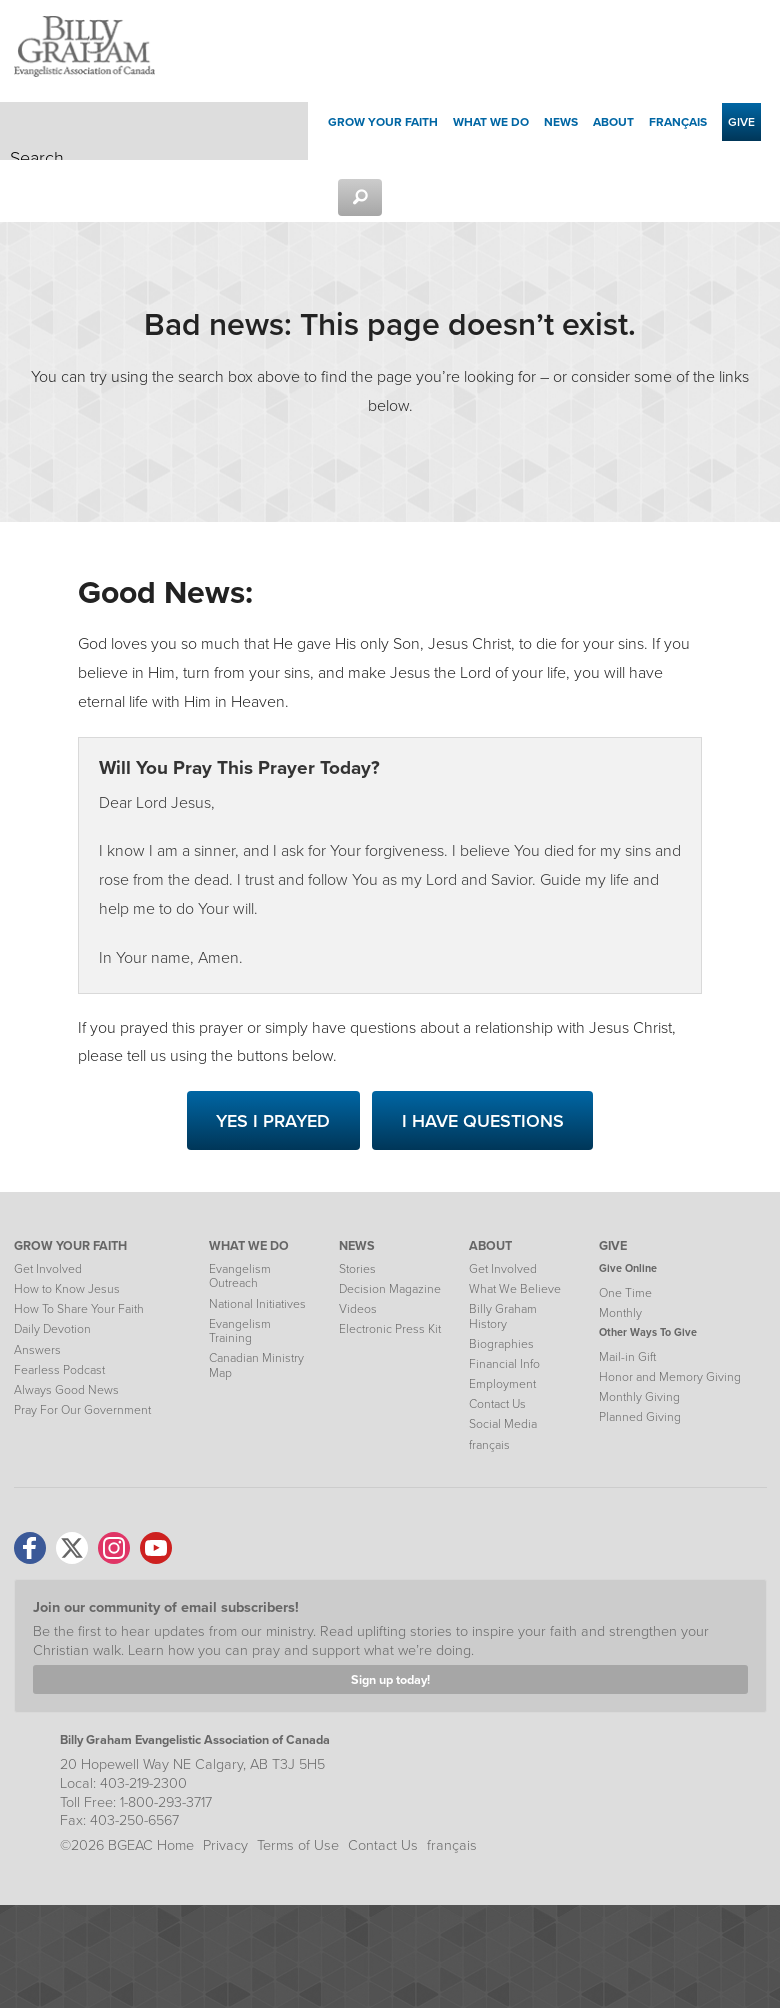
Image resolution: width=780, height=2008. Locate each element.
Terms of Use (298, 1845)
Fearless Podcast (59, 1370)
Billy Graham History (503, 1316)
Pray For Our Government (82, 1410)
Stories (357, 1269)
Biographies (501, 1344)
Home (175, 1845)
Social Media (503, 1424)
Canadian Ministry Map (256, 1365)
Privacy (225, 1845)
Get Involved (48, 1269)
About (613, 122)
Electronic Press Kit (390, 1329)
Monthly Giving (639, 1397)
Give (741, 122)
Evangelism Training (240, 1331)
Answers (37, 1350)
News (561, 122)
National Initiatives (257, 1304)
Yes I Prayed (273, 1121)
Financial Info (504, 1364)
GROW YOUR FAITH (70, 1245)
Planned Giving (640, 1417)
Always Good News (66, 1390)
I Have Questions (483, 1121)
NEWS (357, 1245)
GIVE (613, 1245)
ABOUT (490, 1245)
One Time (625, 1293)
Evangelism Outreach (240, 1276)
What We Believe (515, 1289)
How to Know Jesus (67, 1289)
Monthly (620, 1313)
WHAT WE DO (249, 1245)
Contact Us (497, 1404)
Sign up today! (390, 1679)
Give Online (628, 1268)
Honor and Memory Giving (670, 1377)
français (678, 122)
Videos (358, 1309)
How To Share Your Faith (79, 1309)
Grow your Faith (383, 122)
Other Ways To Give (648, 1332)
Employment (502, 1384)
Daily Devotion (52, 1329)
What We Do (491, 122)
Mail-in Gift (627, 1357)
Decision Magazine (390, 1289)
